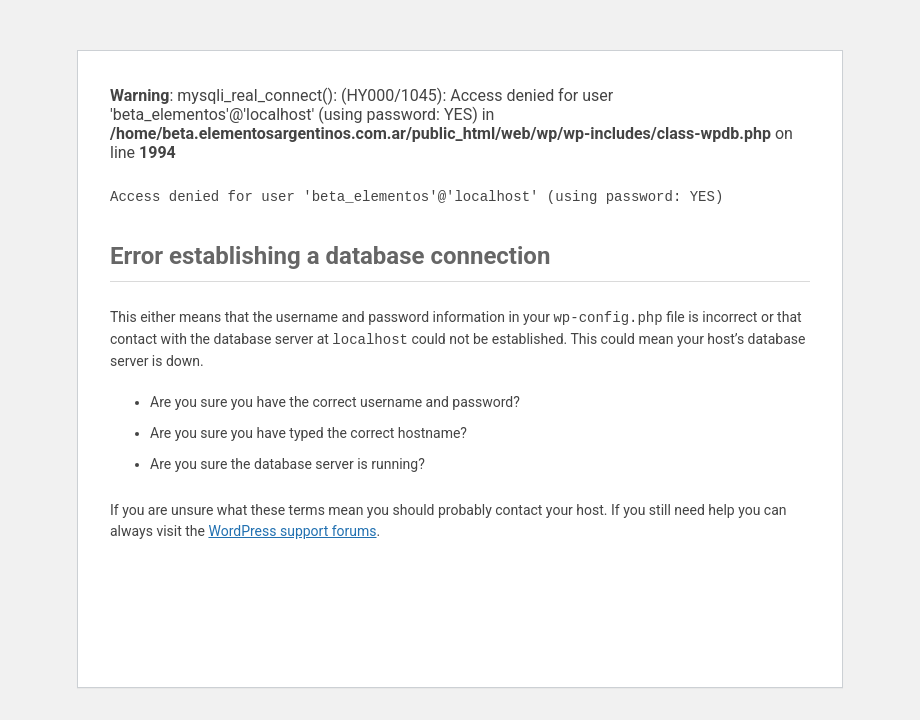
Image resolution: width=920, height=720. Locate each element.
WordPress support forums (292, 531)
